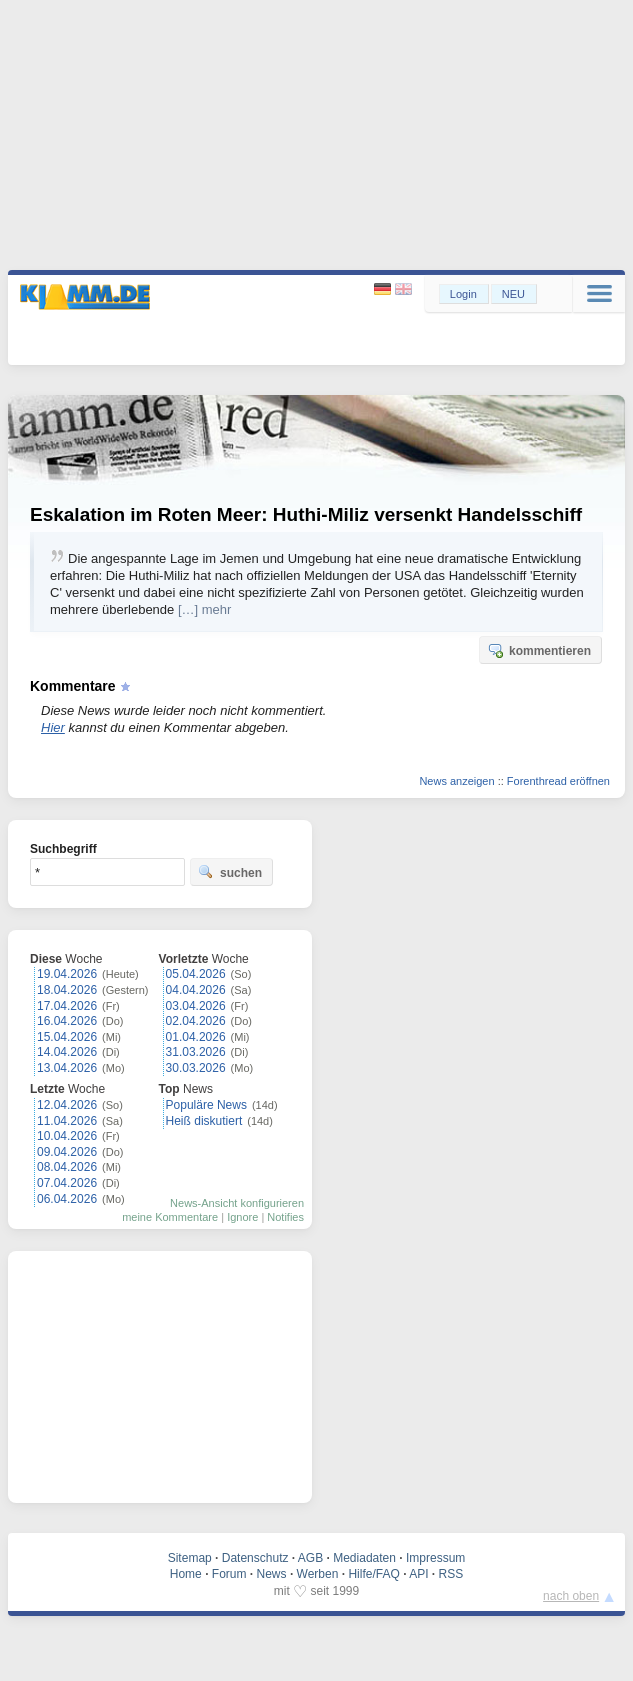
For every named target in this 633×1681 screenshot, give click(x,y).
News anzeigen (456, 781)
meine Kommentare (170, 1217)
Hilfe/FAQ (373, 1574)
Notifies (285, 1217)
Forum (229, 1574)
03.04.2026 (196, 1006)
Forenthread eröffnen (558, 781)
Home (186, 1574)
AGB (310, 1558)
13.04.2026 (67, 1068)
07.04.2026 (67, 1183)
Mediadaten (364, 1558)
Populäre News (206, 1105)
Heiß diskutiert (204, 1121)
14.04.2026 (67, 1052)
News (272, 1574)
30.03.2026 (196, 1068)
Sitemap (190, 1558)
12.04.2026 (67, 1105)
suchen (230, 872)
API (418, 1574)
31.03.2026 (196, 1052)
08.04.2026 (67, 1167)
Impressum (435, 1558)
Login (463, 294)
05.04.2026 (196, 974)
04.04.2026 (196, 990)
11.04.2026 (67, 1121)
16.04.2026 (67, 1021)
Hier (53, 727)
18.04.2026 (67, 990)
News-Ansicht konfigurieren (237, 1203)
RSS (451, 1574)
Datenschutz (255, 1558)
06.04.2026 (67, 1199)
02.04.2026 (196, 1021)
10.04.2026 (67, 1136)
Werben (318, 1574)
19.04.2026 (67, 974)
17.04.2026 (67, 1006)
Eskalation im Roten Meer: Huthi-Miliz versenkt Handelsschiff (306, 514)
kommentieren (539, 650)
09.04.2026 (67, 1152)
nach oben (571, 1596)
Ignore (242, 1217)
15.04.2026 (67, 1037)
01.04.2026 (196, 1037)
